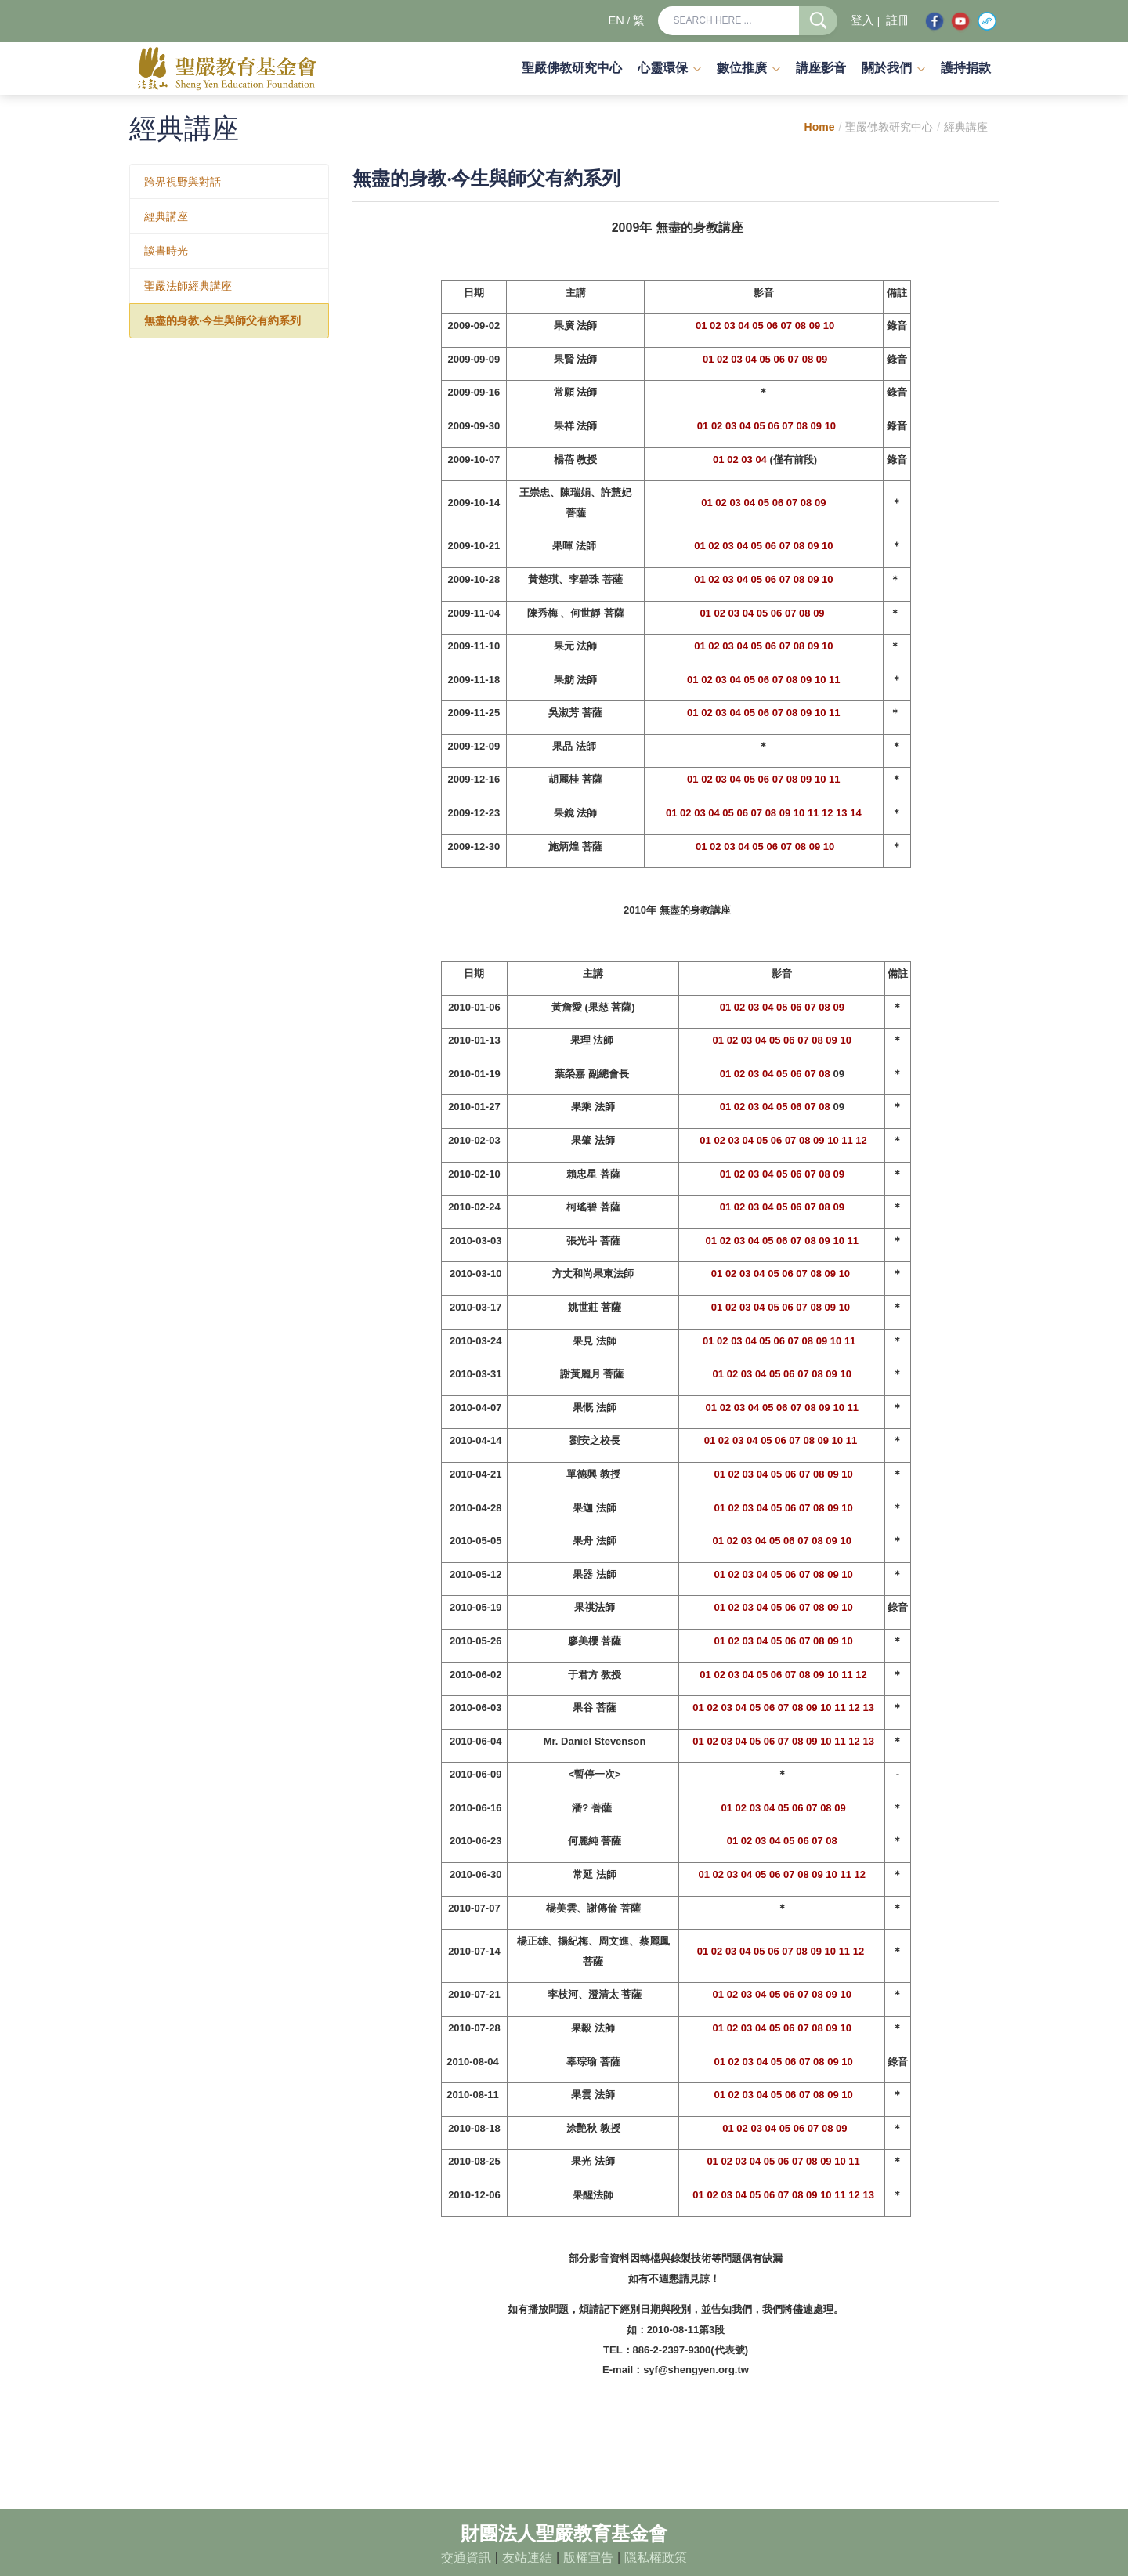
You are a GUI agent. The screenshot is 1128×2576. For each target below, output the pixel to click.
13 (841, 813)
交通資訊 (466, 2557)
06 (771, 325)
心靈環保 (663, 67)
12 (827, 813)
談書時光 (166, 250)
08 (800, 325)
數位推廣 (742, 67)
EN (616, 20)
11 (834, 680)
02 (715, 325)
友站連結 (527, 2557)
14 (855, 813)
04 (743, 325)
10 (828, 325)
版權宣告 (588, 2557)
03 (729, 325)
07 (786, 325)
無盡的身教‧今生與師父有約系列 (222, 320)
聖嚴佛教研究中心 (572, 67)
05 (757, 325)
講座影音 (821, 67)
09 (814, 325)
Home (819, 127)
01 (701, 325)
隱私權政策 (655, 2557)
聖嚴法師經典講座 (188, 286)
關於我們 (887, 67)
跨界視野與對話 (182, 181)
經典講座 (166, 216)
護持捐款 (966, 67)
